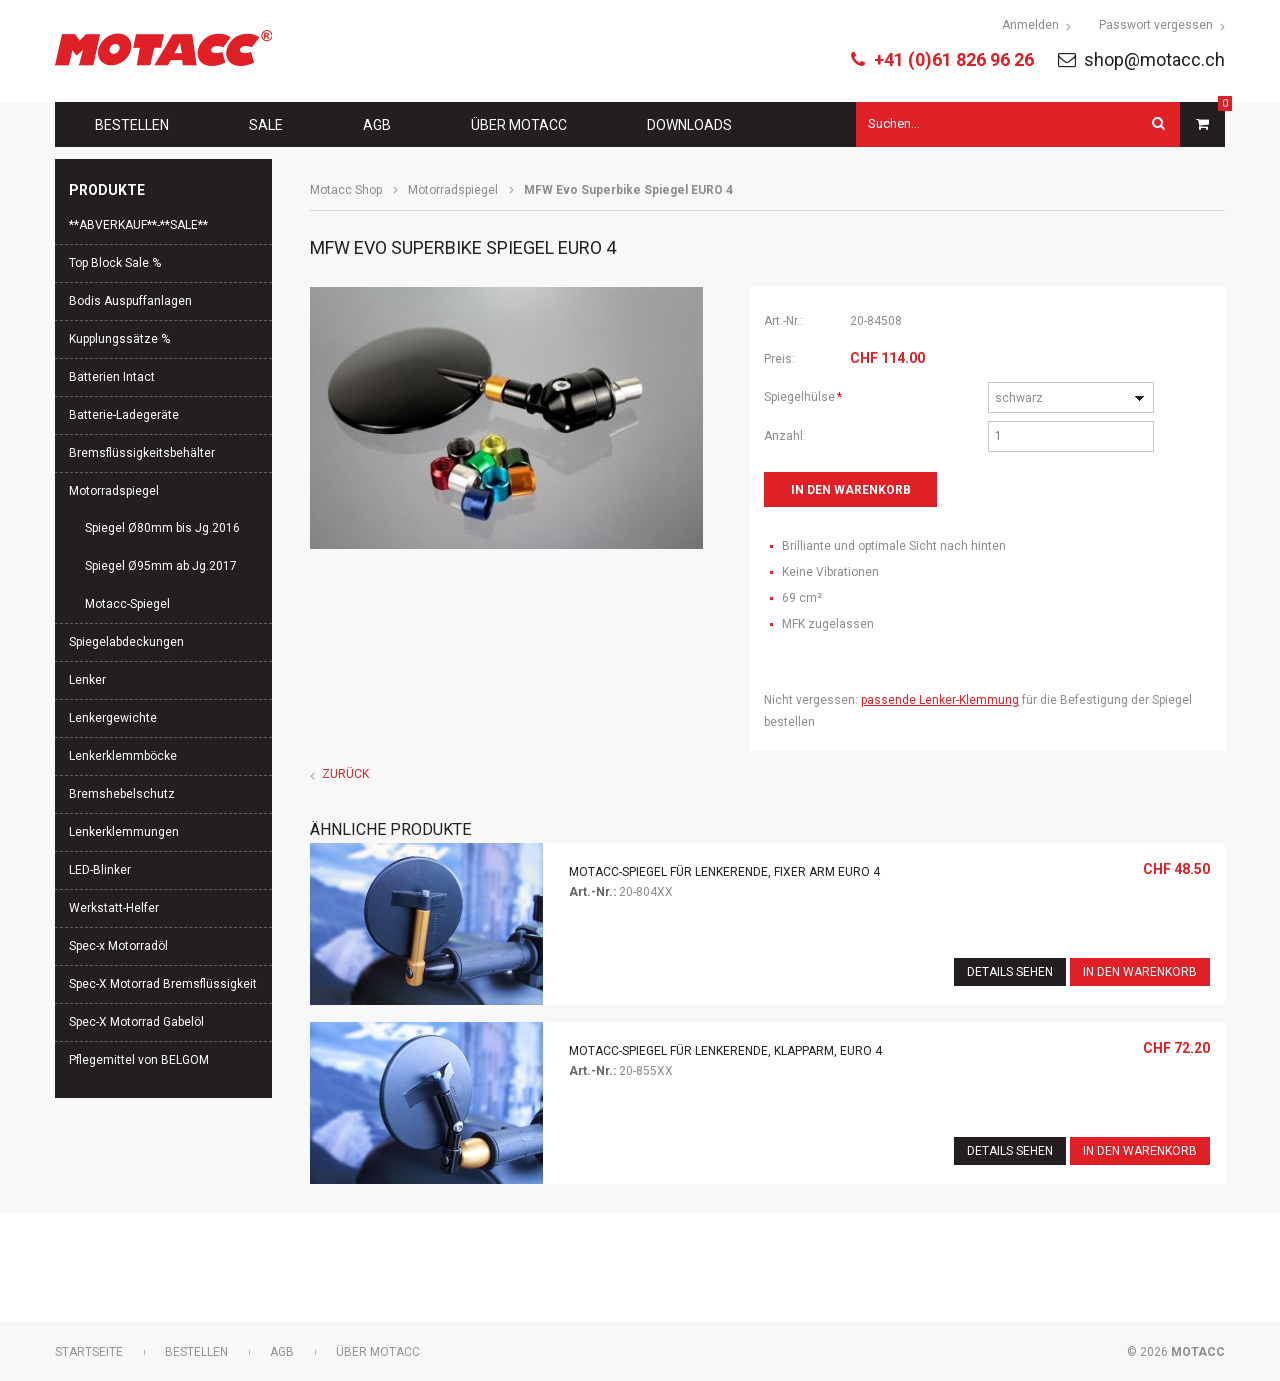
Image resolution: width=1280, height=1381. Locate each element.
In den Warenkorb (1140, 972)
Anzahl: (785, 436)
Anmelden (1030, 25)
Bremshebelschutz (122, 794)
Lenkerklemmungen (124, 832)
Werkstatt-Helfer (114, 908)
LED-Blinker (100, 870)
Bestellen (132, 125)
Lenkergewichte (113, 718)
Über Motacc (519, 125)
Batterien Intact (112, 377)
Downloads (689, 125)
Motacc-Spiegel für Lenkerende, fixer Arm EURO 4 (724, 872)
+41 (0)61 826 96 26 (954, 59)
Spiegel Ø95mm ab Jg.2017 (161, 566)
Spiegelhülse (803, 395)
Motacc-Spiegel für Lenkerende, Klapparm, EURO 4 (725, 1051)
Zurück (345, 774)
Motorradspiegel (453, 190)
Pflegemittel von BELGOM (139, 1060)
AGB (377, 125)
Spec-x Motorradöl (118, 946)
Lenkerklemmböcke (123, 756)
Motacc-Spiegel (127, 604)
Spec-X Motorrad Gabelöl (136, 1022)
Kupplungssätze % (119, 339)
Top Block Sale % (115, 263)
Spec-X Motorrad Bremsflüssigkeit (163, 984)
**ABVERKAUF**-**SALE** (138, 225)
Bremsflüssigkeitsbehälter (142, 453)
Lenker (87, 680)
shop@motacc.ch (1154, 59)
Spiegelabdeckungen (126, 642)
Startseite (89, 1352)
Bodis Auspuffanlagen (130, 301)
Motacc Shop (346, 190)
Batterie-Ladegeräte (124, 415)
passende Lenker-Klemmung (940, 700)
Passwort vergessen (1156, 25)
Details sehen (1010, 972)
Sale (266, 125)
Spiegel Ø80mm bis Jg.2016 (162, 528)
